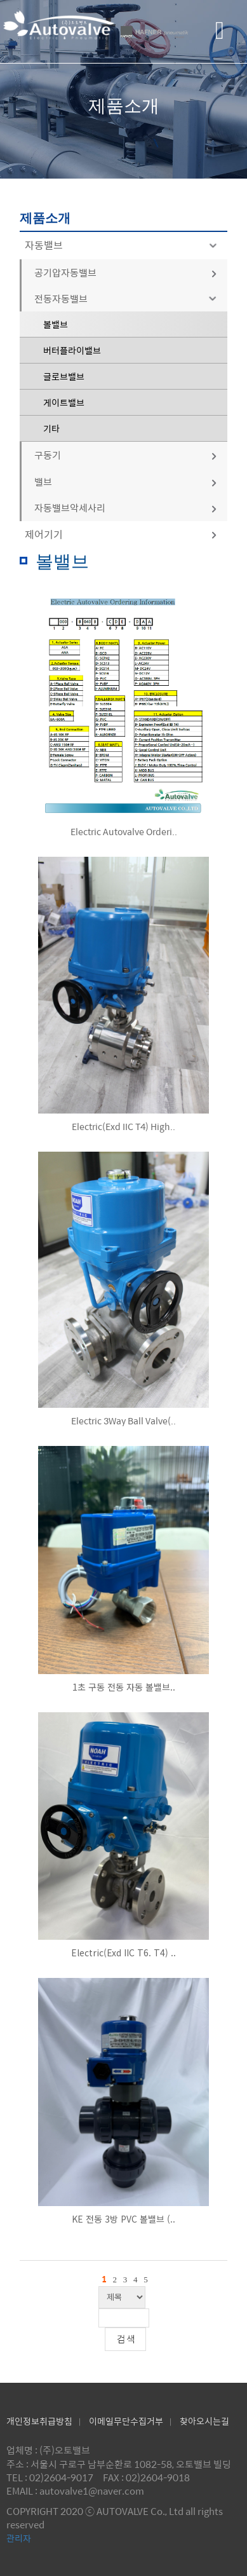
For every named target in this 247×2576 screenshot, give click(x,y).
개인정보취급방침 (39, 2421)
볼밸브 (55, 324)
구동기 (126, 454)
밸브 (126, 481)
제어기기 (121, 534)
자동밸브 (123, 245)
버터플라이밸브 (72, 350)
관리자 (18, 2538)
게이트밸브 (63, 402)
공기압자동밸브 (126, 272)
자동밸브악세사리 (126, 507)
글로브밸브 (63, 376)
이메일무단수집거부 (126, 2421)
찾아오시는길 (204, 2421)
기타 (51, 428)
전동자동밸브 (128, 298)
